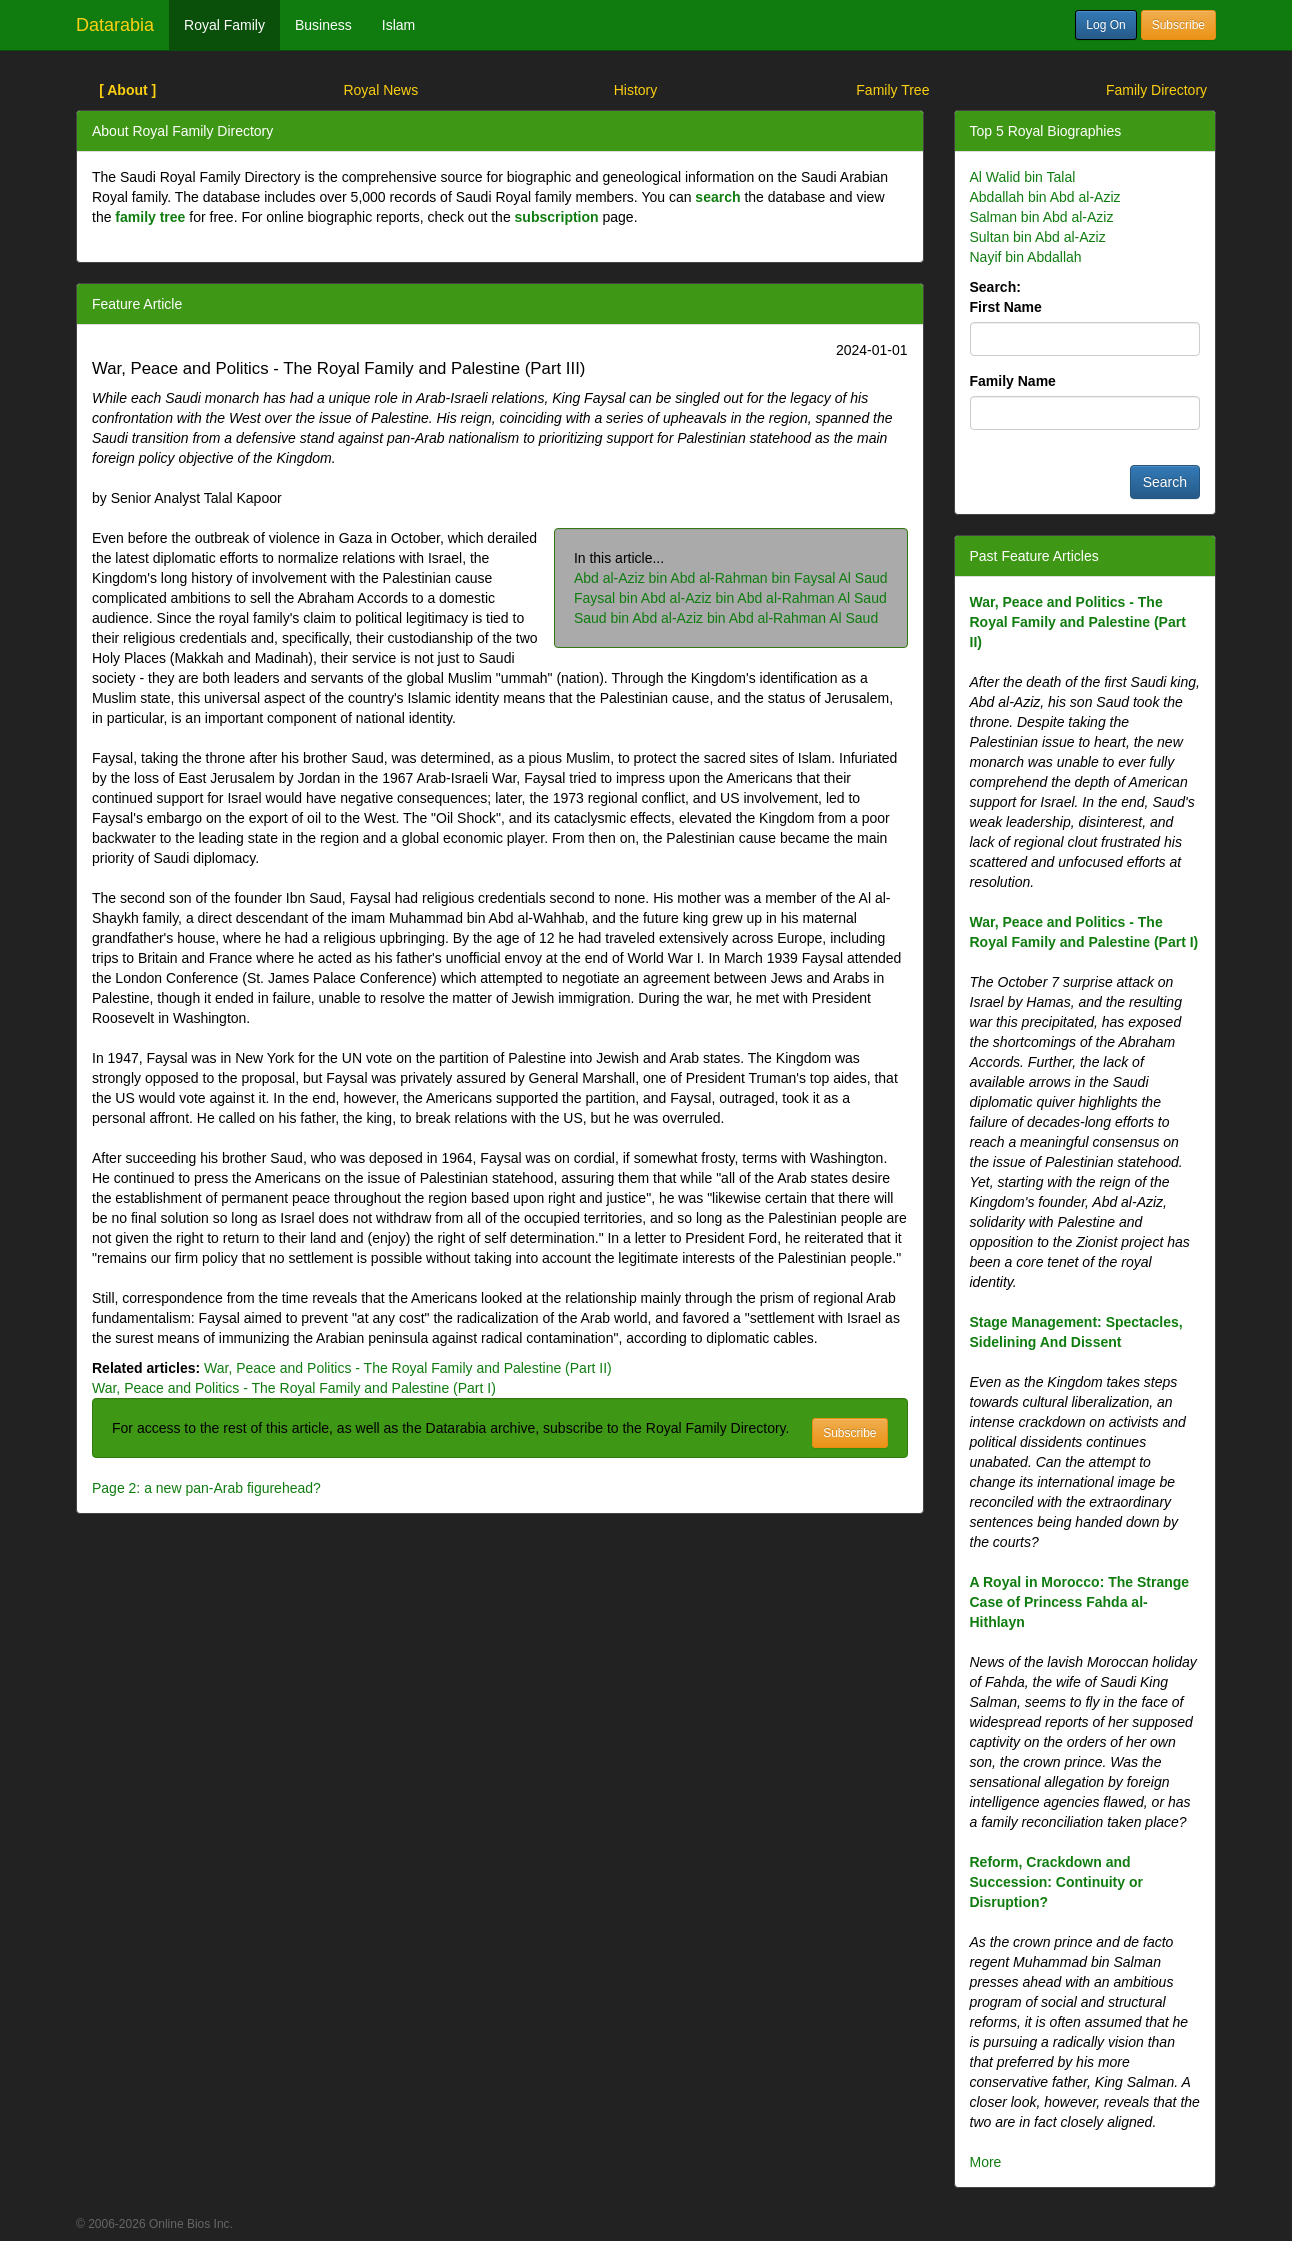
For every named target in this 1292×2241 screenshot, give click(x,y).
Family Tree (892, 90)
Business (323, 25)
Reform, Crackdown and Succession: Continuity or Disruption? (1056, 1882)
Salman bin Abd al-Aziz (1042, 217)
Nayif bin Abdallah (1026, 257)
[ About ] (127, 90)
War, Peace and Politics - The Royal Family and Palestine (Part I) (294, 1388)
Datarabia (115, 25)
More (986, 2162)
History (636, 90)
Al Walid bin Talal (1023, 177)
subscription (557, 217)
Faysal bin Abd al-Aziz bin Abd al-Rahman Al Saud (730, 598)
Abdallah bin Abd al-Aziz (1045, 197)
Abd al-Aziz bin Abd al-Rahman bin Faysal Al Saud (731, 578)
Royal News (380, 90)
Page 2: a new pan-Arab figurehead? (206, 1488)
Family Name (1013, 381)
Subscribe (1178, 25)
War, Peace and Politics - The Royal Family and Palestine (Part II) (408, 1368)
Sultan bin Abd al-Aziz (1038, 237)
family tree (150, 217)
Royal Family (224, 25)
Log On (1105, 25)
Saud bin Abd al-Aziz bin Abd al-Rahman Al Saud (726, 618)
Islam (398, 25)
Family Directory (1156, 90)
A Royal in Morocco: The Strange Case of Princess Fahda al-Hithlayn (1080, 1602)
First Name (1006, 307)
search (717, 197)
